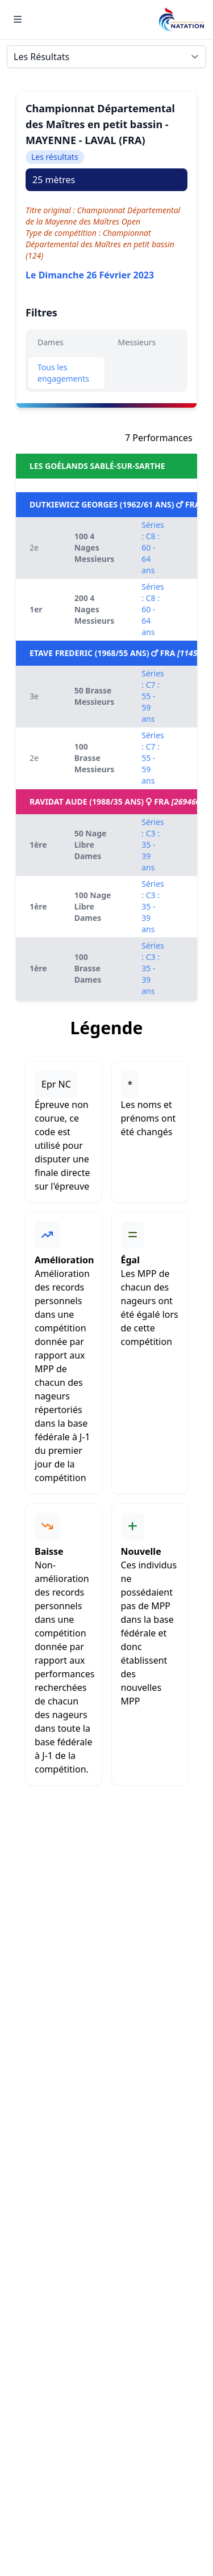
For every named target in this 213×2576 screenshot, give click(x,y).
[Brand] (181, 19)
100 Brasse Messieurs (94, 758)
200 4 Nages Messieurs (94, 609)
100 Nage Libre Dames (92, 906)
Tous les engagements (63, 373)
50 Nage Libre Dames (90, 844)
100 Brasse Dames (88, 968)
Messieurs (137, 342)
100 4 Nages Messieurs (94, 547)
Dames (50, 342)
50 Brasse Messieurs (94, 696)
